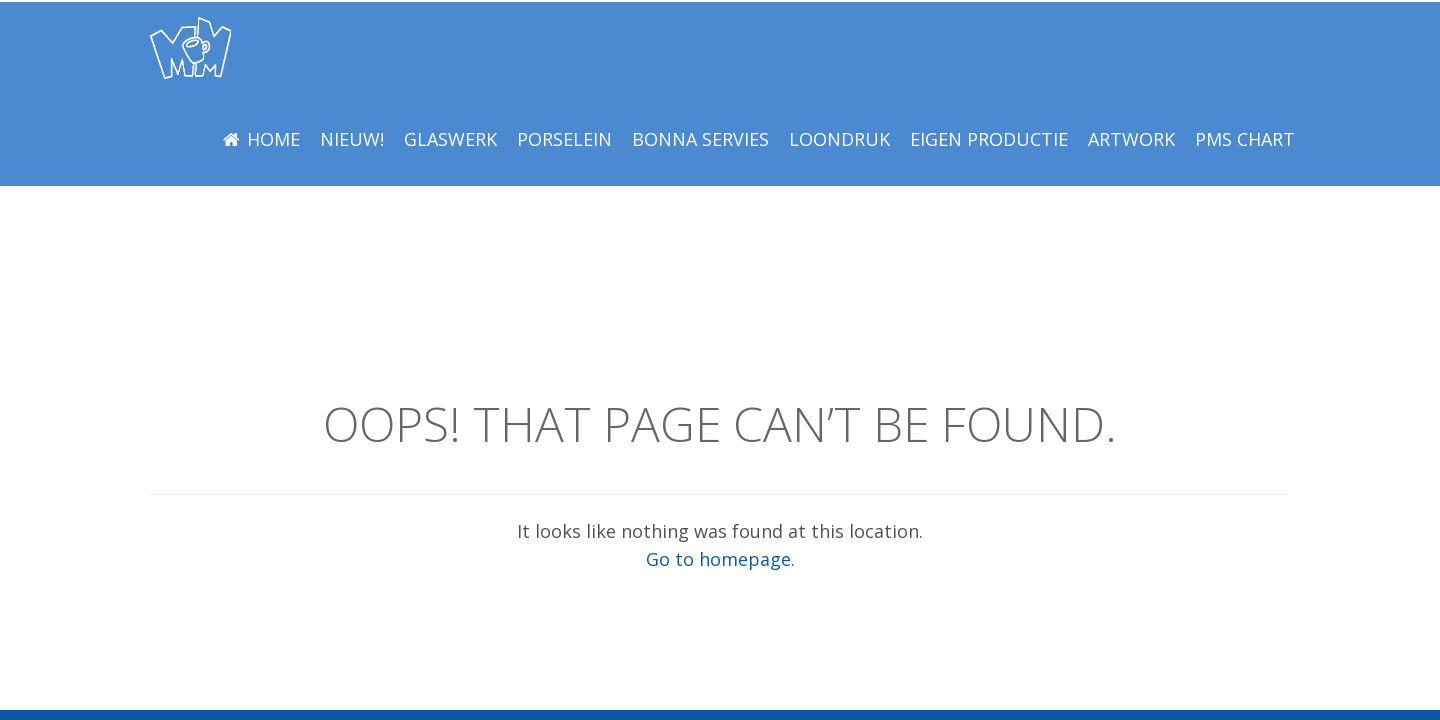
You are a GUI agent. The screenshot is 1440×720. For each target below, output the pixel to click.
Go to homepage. (720, 559)
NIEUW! (352, 139)
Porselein (564, 139)
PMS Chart (1245, 139)
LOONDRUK (839, 139)
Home (273, 139)
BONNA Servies (700, 139)
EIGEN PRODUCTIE (989, 139)
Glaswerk (450, 139)
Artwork (1131, 139)
